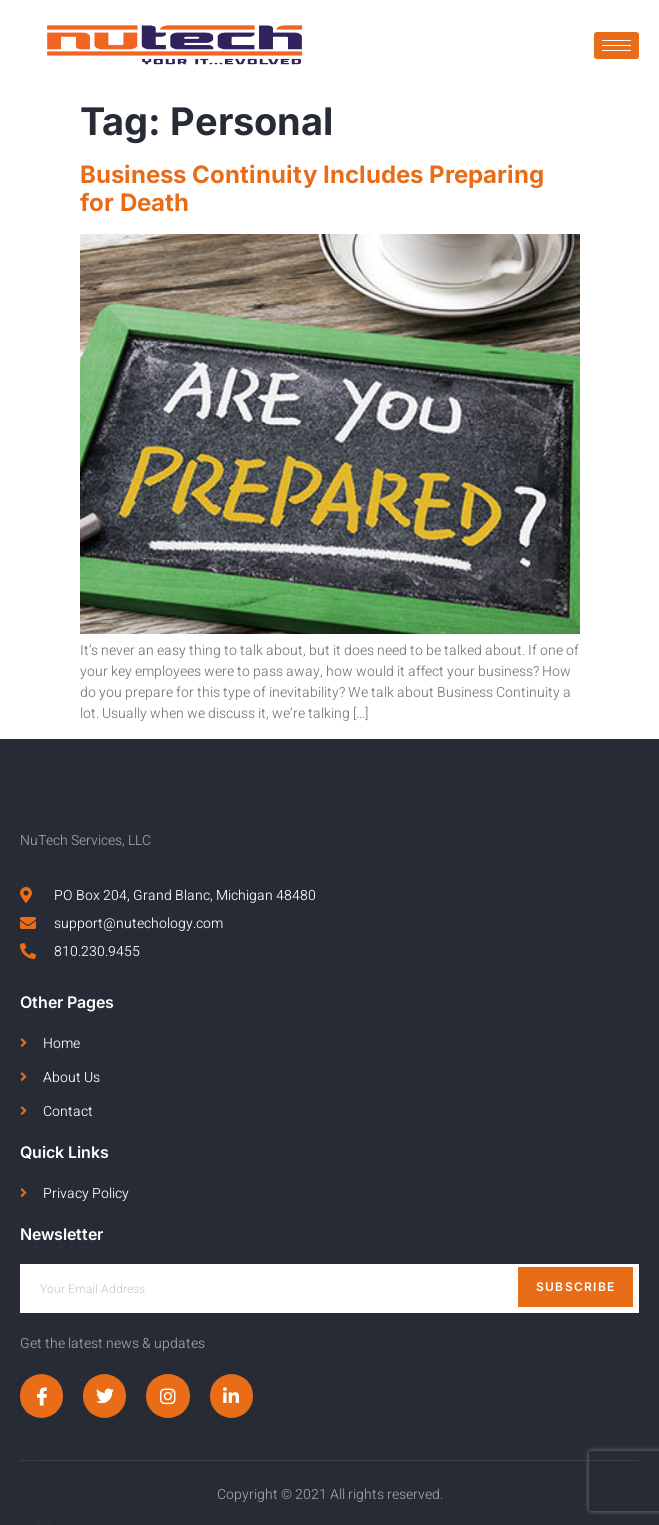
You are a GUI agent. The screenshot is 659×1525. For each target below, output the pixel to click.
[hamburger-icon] (616, 45)
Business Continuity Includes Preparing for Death (312, 189)
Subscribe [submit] (576, 1286)
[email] (329, 1288)
